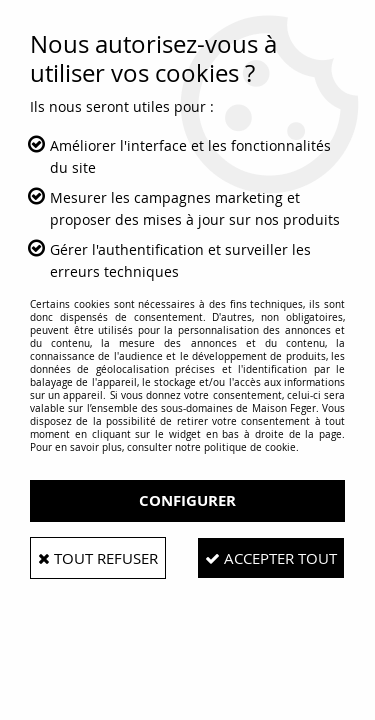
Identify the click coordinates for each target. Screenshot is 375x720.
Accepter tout (271, 558)
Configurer (187, 500)
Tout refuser (98, 558)
